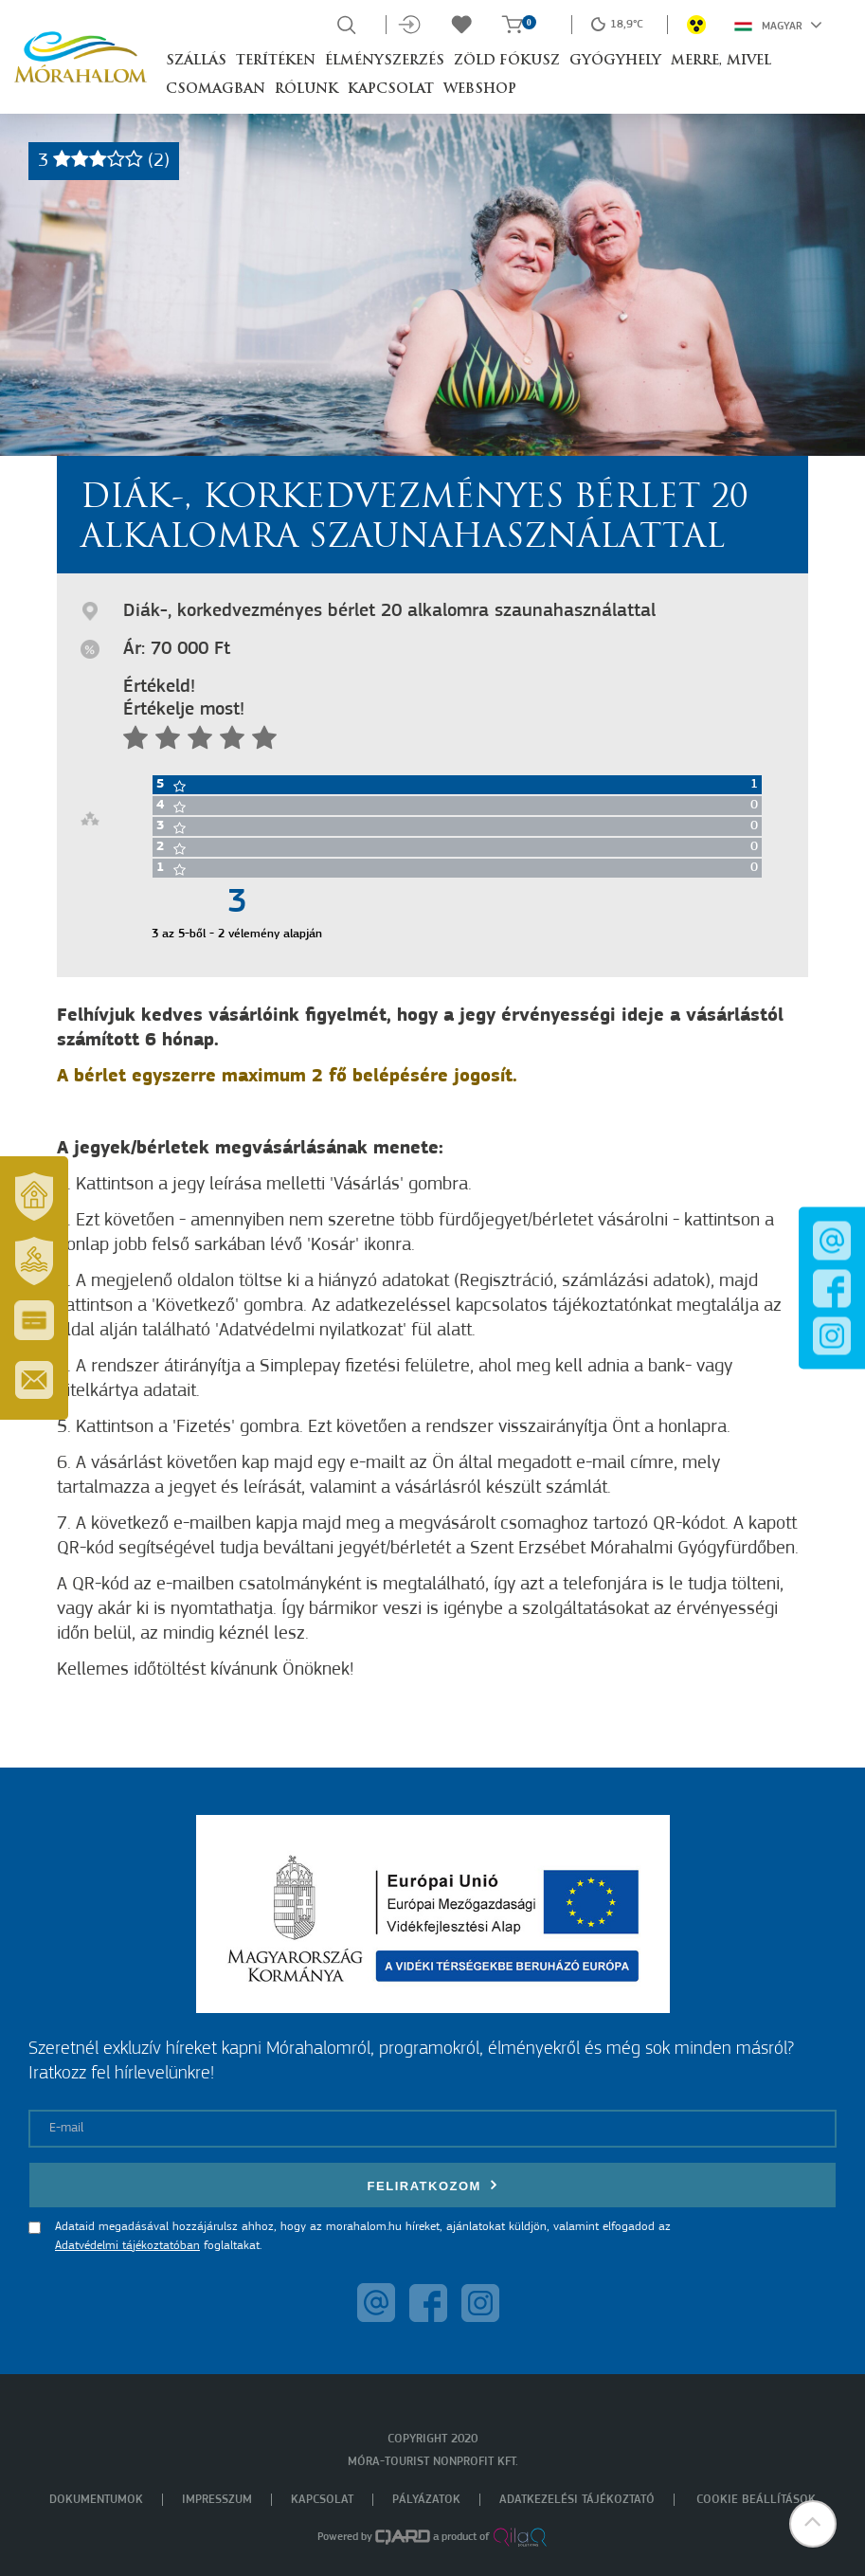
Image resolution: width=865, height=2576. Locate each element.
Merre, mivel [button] (721, 61)
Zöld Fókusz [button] (507, 61)
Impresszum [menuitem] (217, 2500)
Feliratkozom (433, 2185)
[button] (813, 2524)
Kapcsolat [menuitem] (322, 2500)
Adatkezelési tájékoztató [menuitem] (577, 2500)
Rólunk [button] (306, 89)
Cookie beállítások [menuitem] (756, 2500)
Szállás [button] (196, 61)
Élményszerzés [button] (384, 61)
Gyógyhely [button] (615, 61)
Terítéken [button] (275, 61)
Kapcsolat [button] (391, 89)
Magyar (778, 24)
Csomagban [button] (215, 89)
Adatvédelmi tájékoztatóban (127, 2246)
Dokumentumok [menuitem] (96, 2500)
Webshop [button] (479, 89)
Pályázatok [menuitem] (426, 2500)
